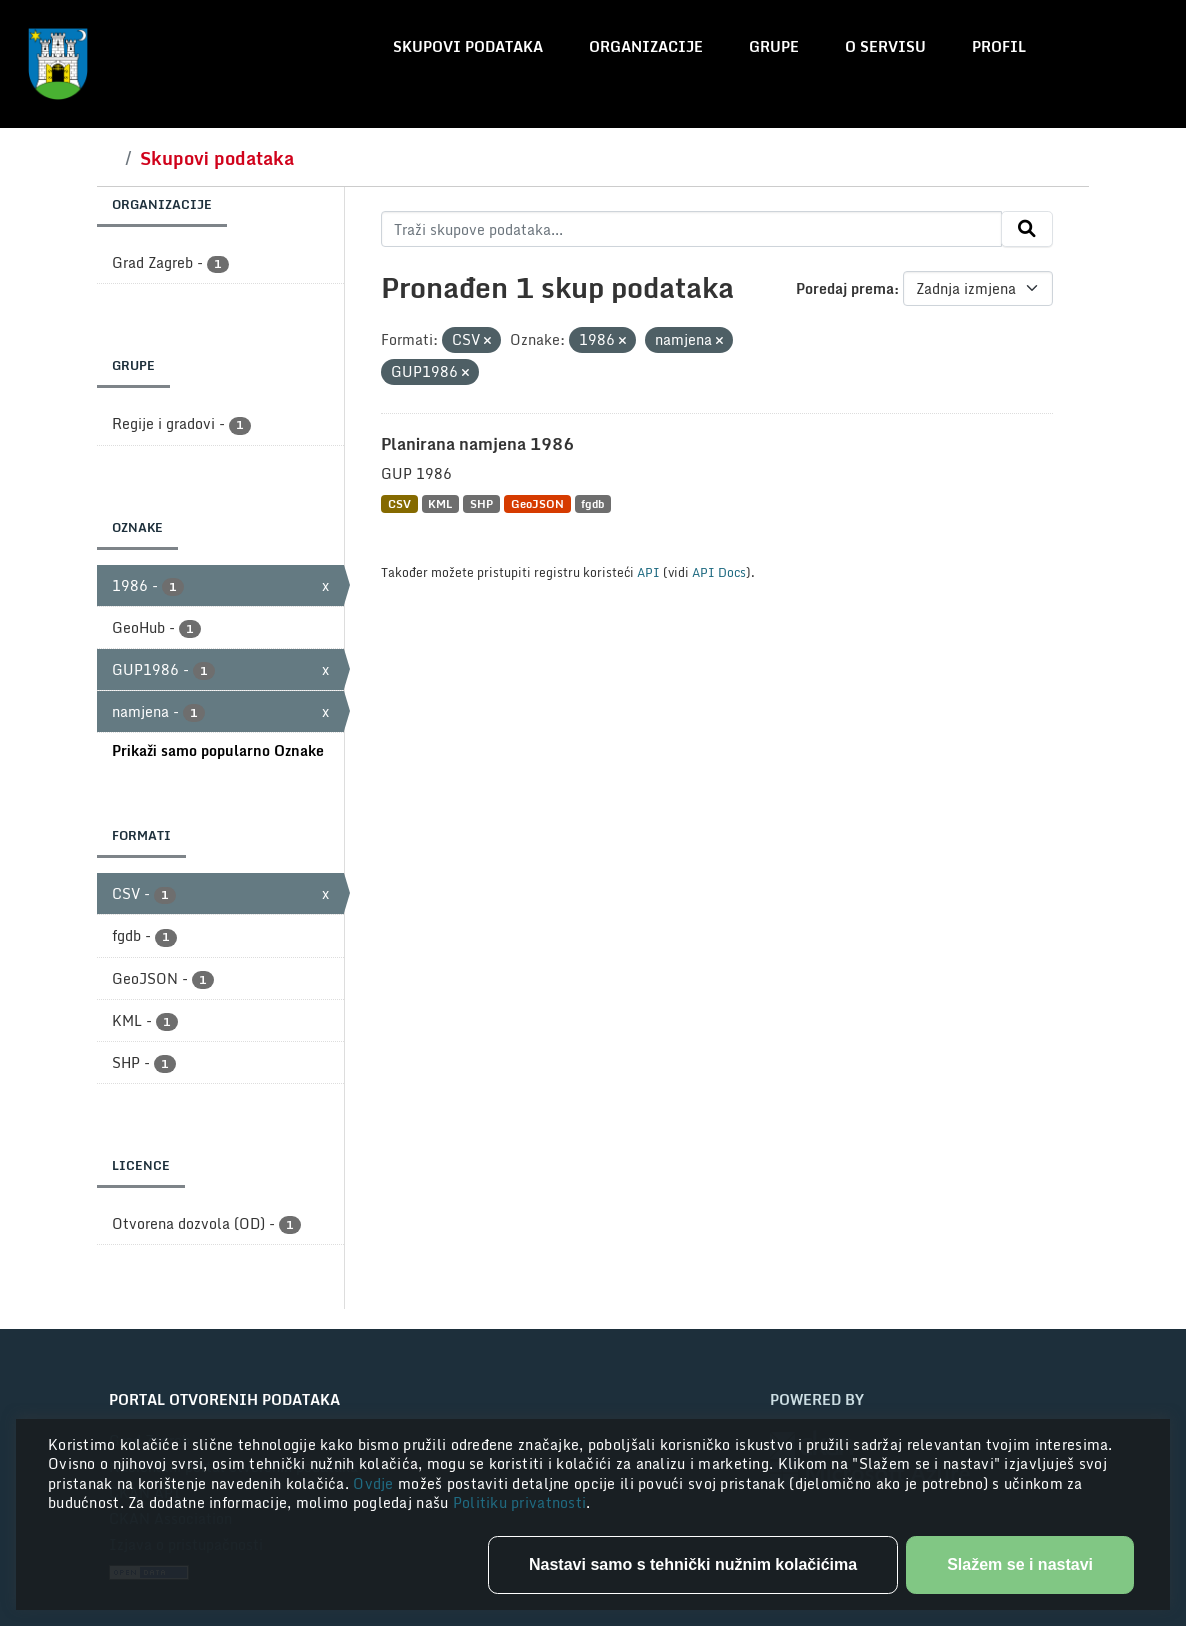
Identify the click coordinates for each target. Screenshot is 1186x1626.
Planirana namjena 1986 (477, 444)
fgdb (592, 503)
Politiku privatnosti (520, 1502)
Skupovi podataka (468, 46)
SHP (481, 503)
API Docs (719, 572)
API (648, 572)
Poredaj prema (845, 288)
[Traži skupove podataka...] (691, 229)
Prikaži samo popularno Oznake (218, 750)
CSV (399, 503)
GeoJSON (537, 503)
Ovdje (375, 1483)
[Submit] (1027, 229)
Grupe (774, 46)
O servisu (885, 46)
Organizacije (646, 46)
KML (440, 503)
